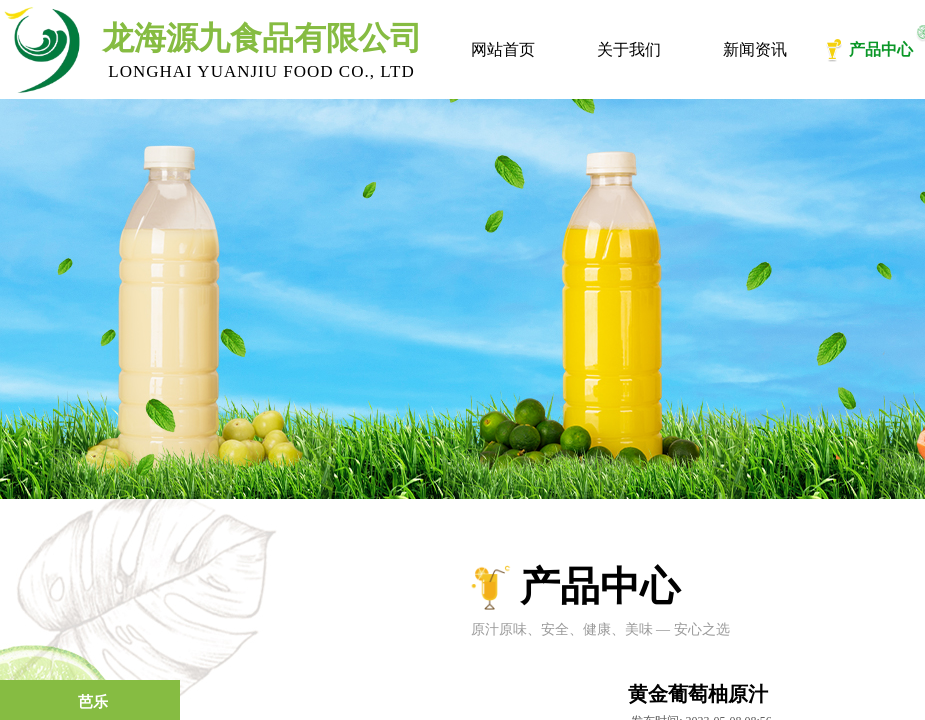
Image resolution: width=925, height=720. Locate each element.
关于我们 (629, 49)
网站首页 (503, 49)
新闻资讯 (755, 49)
